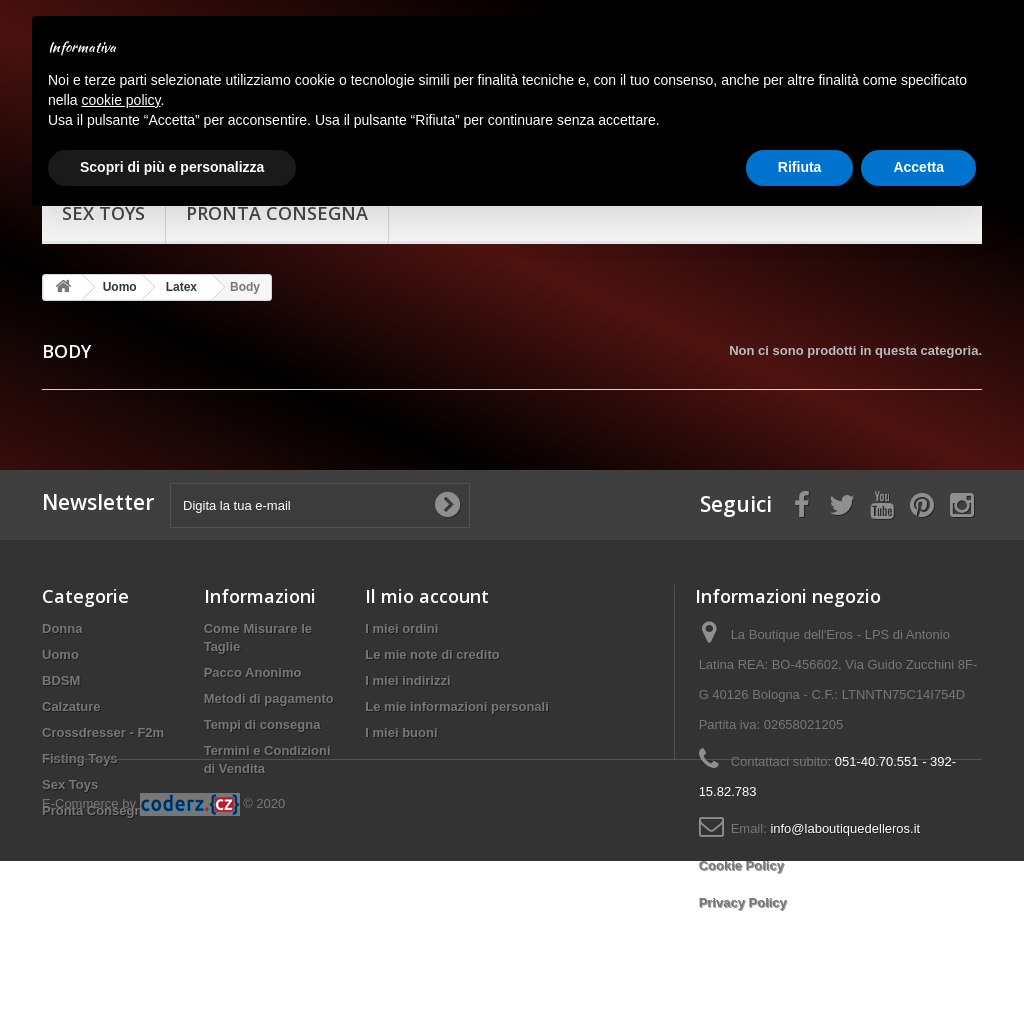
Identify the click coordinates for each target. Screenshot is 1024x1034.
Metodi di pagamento (269, 698)
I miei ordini (401, 628)
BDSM (61, 680)
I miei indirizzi (407, 680)
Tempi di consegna (262, 724)
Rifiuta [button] (800, 167)
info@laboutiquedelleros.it (845, 828)
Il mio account (427, 596)
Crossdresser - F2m (103, 732)
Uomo (60, 654)
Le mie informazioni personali (456, 706)
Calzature (71, 706)
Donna (62, 628)
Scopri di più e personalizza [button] (172, 167)
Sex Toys (70, 784)
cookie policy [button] (120, 100)
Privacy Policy (743, 902)
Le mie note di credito (432, 654)
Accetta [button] (918, 167)
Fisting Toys (80, 758)
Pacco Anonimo (253, 672)
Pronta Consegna (96, 810)
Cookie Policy (741, 865)
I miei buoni (401, 732)
